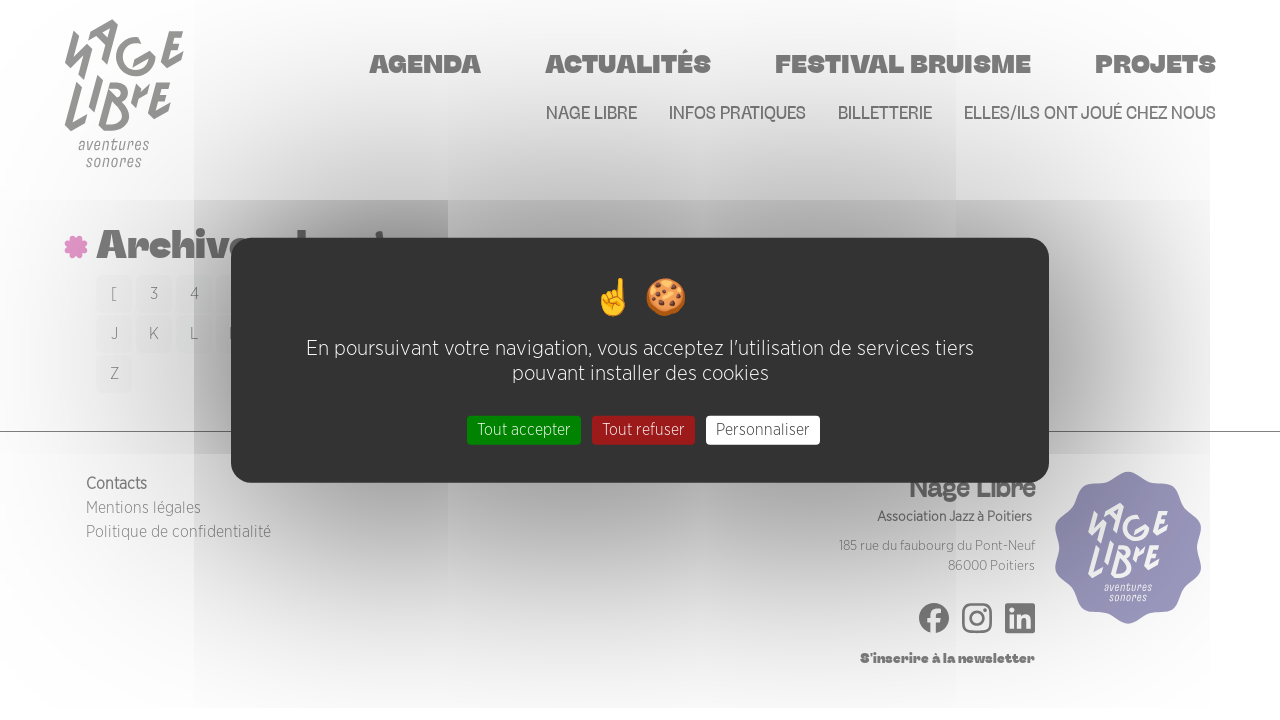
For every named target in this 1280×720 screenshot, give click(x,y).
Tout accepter (524, 429)
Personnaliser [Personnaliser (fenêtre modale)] (763, 429)
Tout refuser (643, 429)
